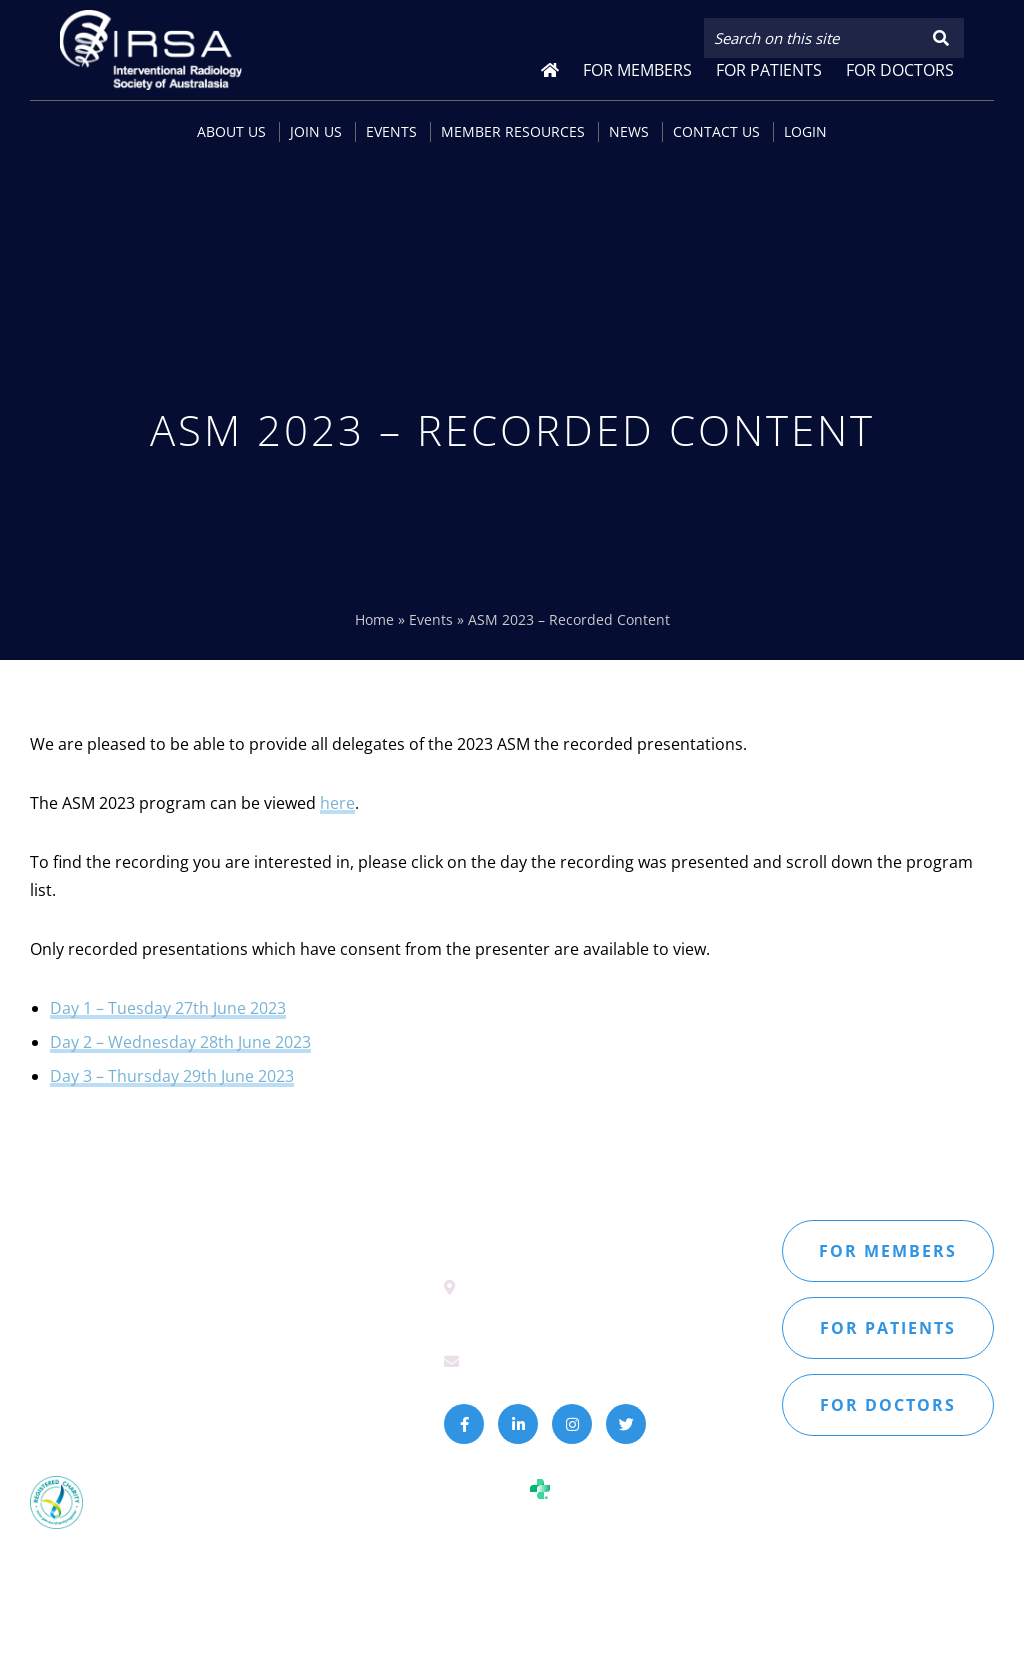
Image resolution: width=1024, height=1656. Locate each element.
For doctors (888, 1405)
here (337, 803)
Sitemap (57, 1397)
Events (431, 619)
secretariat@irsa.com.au (556, 1360)
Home (374, 619)
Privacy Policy (145, 1397)
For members (888, 1251)
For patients (888, 1328)
